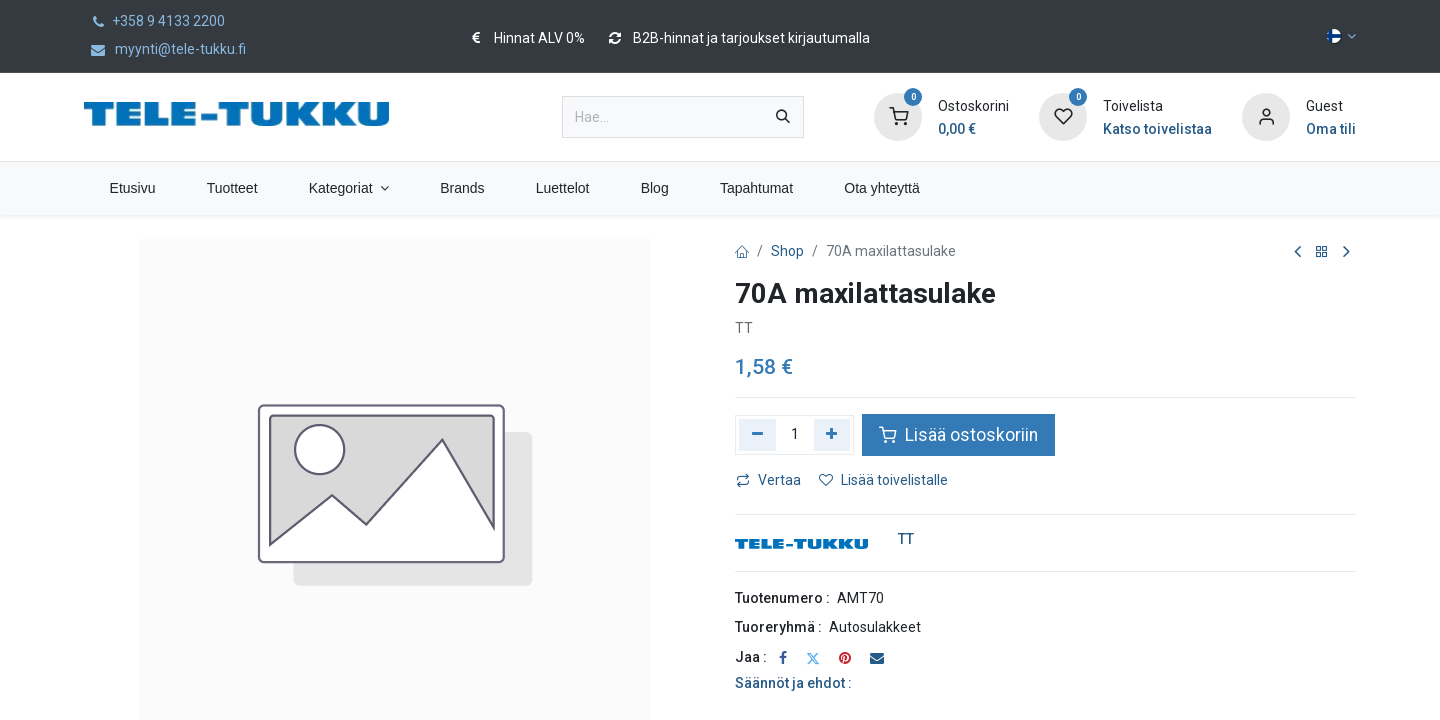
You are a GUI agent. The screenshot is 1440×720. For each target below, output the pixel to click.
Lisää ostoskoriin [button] (958, 435)
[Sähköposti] (877, 658)
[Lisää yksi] (832, 435)
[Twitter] (813, 658)
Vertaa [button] (768, 480)
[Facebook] (783, 658)
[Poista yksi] (757, 435)
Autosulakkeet (875, 627)
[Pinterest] (845, 658)
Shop (787, 251)
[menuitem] (132, 188)
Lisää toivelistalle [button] (883, 480)
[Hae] (783, 117)
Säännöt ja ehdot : (793, 683)
